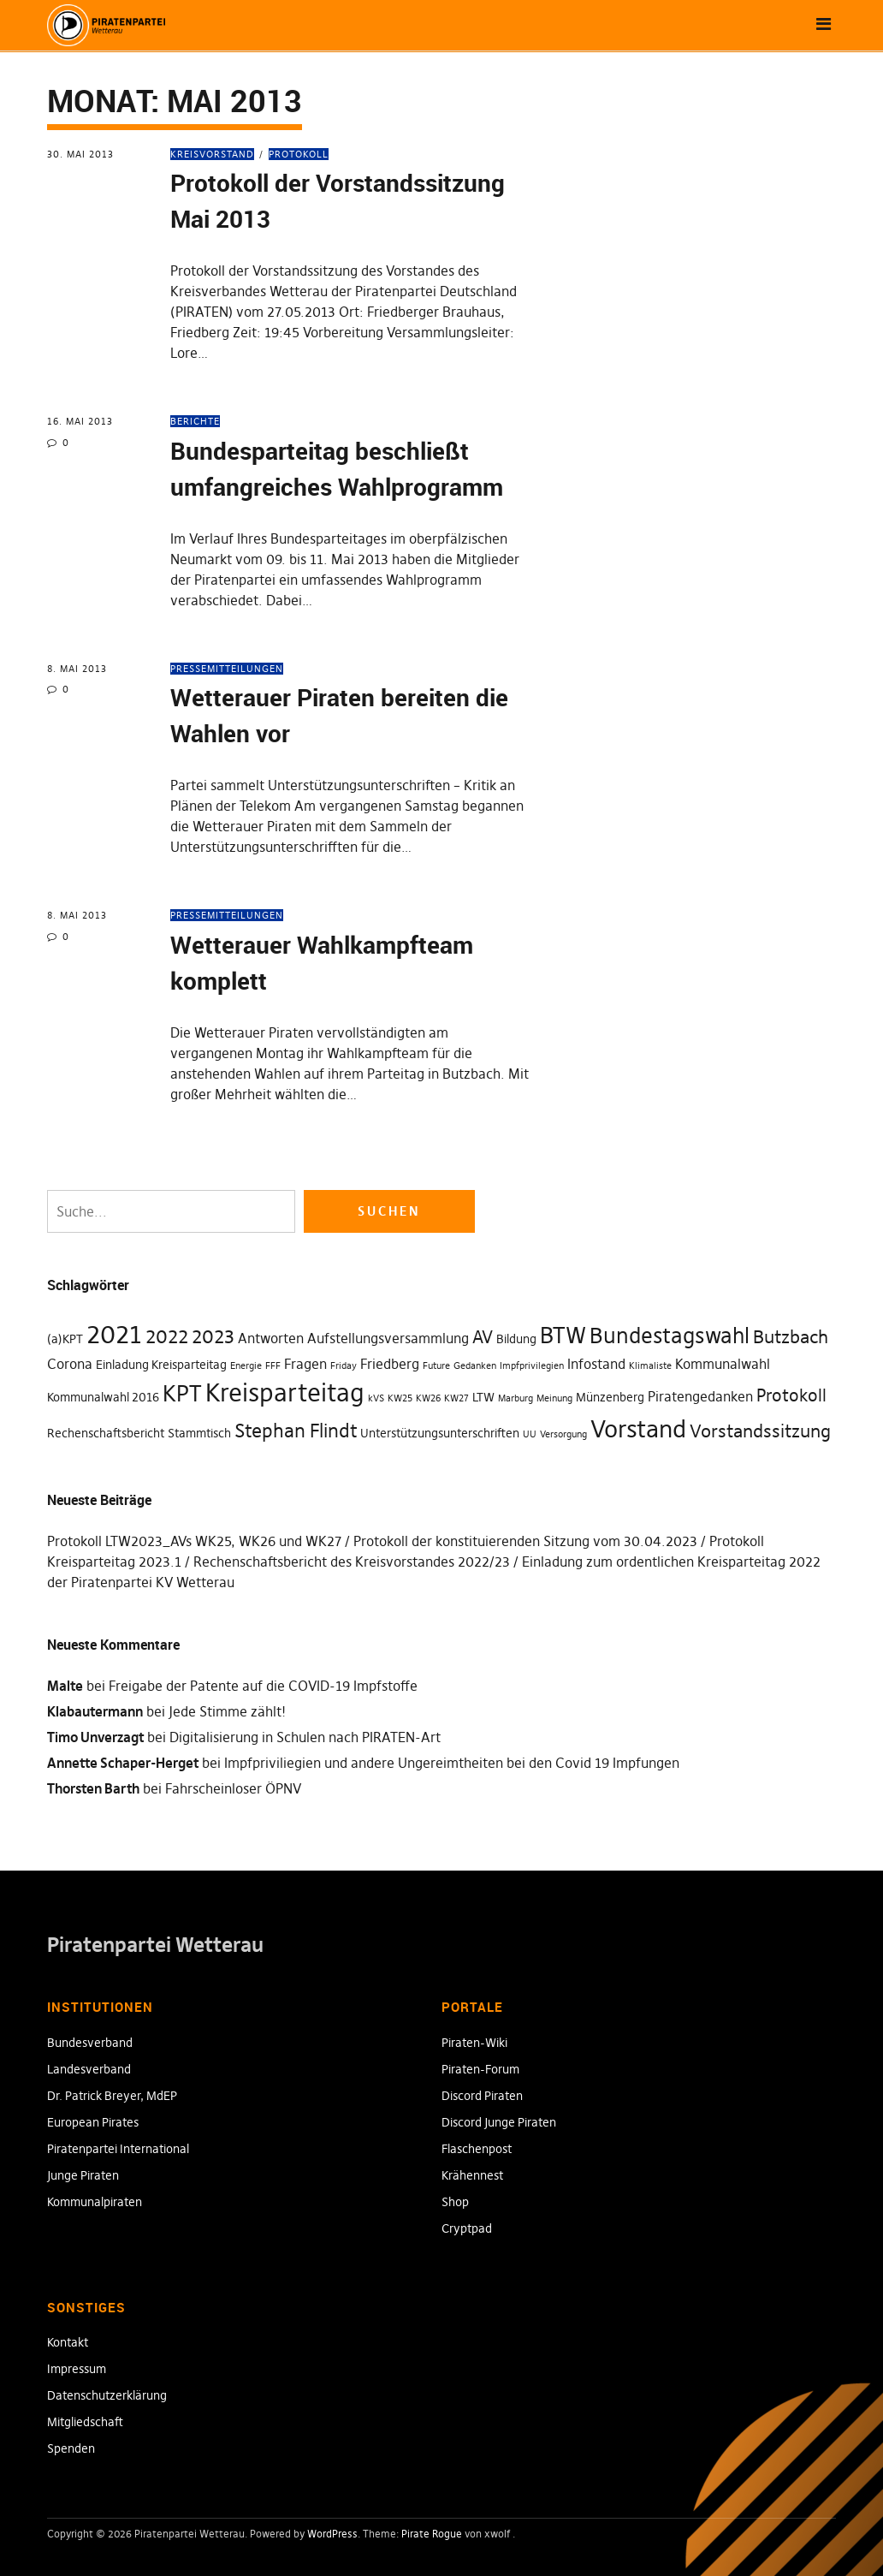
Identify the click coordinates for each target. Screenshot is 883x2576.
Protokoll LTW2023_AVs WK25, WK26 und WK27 (194, 1541)
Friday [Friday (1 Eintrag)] (343, 1365)
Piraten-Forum (480, 2069)
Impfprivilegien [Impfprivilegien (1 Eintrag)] (532, 1365)
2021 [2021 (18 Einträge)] (114, 1334)
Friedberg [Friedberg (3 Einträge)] (389, 1363)
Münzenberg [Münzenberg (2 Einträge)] (610, 1397)
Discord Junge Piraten (499, 2122)
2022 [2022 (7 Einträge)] (166, 1336)
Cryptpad (467, 2228)
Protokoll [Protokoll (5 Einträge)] (791, 1395)
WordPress (332, 2533)
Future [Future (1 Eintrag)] (436, 1365)
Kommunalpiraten (94, 2202)
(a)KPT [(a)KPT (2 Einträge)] (65, 1339)
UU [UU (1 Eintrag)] (529, 1434)
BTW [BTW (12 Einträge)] (563, 1335)
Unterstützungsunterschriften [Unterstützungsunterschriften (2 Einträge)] (439, 1433)
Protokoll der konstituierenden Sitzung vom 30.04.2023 (525, 1541)
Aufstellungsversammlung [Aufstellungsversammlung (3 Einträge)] (388, 1338)
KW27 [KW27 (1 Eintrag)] (456, 1398)
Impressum (76, 2369)
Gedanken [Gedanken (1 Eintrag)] (474, 1365)
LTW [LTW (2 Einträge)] (483, 1397)
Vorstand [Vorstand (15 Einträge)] (638, 1428)
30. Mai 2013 (80, 154)
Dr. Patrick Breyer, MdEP (112, 2095)
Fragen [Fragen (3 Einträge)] (305, 1363)
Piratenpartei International (118, 2149)
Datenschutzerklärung (107, 2395)
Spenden (71, 2448)
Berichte (195, 421)
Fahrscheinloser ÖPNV (233, 1788)
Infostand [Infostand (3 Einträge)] (596, 1363)
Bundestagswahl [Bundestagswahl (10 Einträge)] (670, 1336)
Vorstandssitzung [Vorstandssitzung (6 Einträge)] (760, 1431)
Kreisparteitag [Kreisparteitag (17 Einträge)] (284, 1392)
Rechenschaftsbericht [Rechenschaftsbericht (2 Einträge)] (105, 1433)
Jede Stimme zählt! (227, 1711)
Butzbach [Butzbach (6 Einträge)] (790, 1336)
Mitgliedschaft (85, 2422)
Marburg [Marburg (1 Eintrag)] (515, 1398)
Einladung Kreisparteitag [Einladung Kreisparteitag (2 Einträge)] (161, 1364)
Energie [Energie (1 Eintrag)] (246, 1365)
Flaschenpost (477, 2149)
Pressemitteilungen (226, 669)
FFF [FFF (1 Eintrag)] (273, 1365)
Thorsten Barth (93, 1788)
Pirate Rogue (431, 2533)
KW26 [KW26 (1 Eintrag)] (428, 1398)
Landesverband (89, 2069)
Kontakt (67, 2342)
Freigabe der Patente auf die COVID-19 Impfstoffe (263, 1685)
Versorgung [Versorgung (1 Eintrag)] (563, 1434)
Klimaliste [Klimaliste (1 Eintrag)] (650, 1365)
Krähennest (472, 2175)
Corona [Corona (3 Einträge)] (69, 1363)
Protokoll (299, 154)
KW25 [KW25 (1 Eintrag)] (400, 1398)
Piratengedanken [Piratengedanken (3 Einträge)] (700, 1396)
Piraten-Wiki (474, 2042)
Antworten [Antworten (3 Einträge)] (271, 1338)
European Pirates (93, 2122)
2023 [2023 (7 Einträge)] (213, 1336)
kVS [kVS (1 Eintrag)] (376, 1398)
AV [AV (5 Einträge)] (482, 1337)
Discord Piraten (482, 2095)
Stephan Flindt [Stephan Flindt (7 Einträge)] (295, 1431)
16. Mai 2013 (80, 421)
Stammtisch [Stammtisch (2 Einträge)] (199, 1433)
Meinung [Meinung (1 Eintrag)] (554, 1398)
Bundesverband (90, 2042)
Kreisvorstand (212, 154)
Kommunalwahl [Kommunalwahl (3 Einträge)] (722, 1363)
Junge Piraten (83, 2175)
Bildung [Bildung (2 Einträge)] (516, 1339)
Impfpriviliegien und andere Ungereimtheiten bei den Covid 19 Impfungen (451, 1762)
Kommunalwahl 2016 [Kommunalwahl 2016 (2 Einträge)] (103, 1397)
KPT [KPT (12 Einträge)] (182, 1393)
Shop (455, 2202)
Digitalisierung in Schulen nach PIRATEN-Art (305, 1737)
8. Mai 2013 (77, 669)
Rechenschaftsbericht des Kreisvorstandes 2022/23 (351, 1561)
